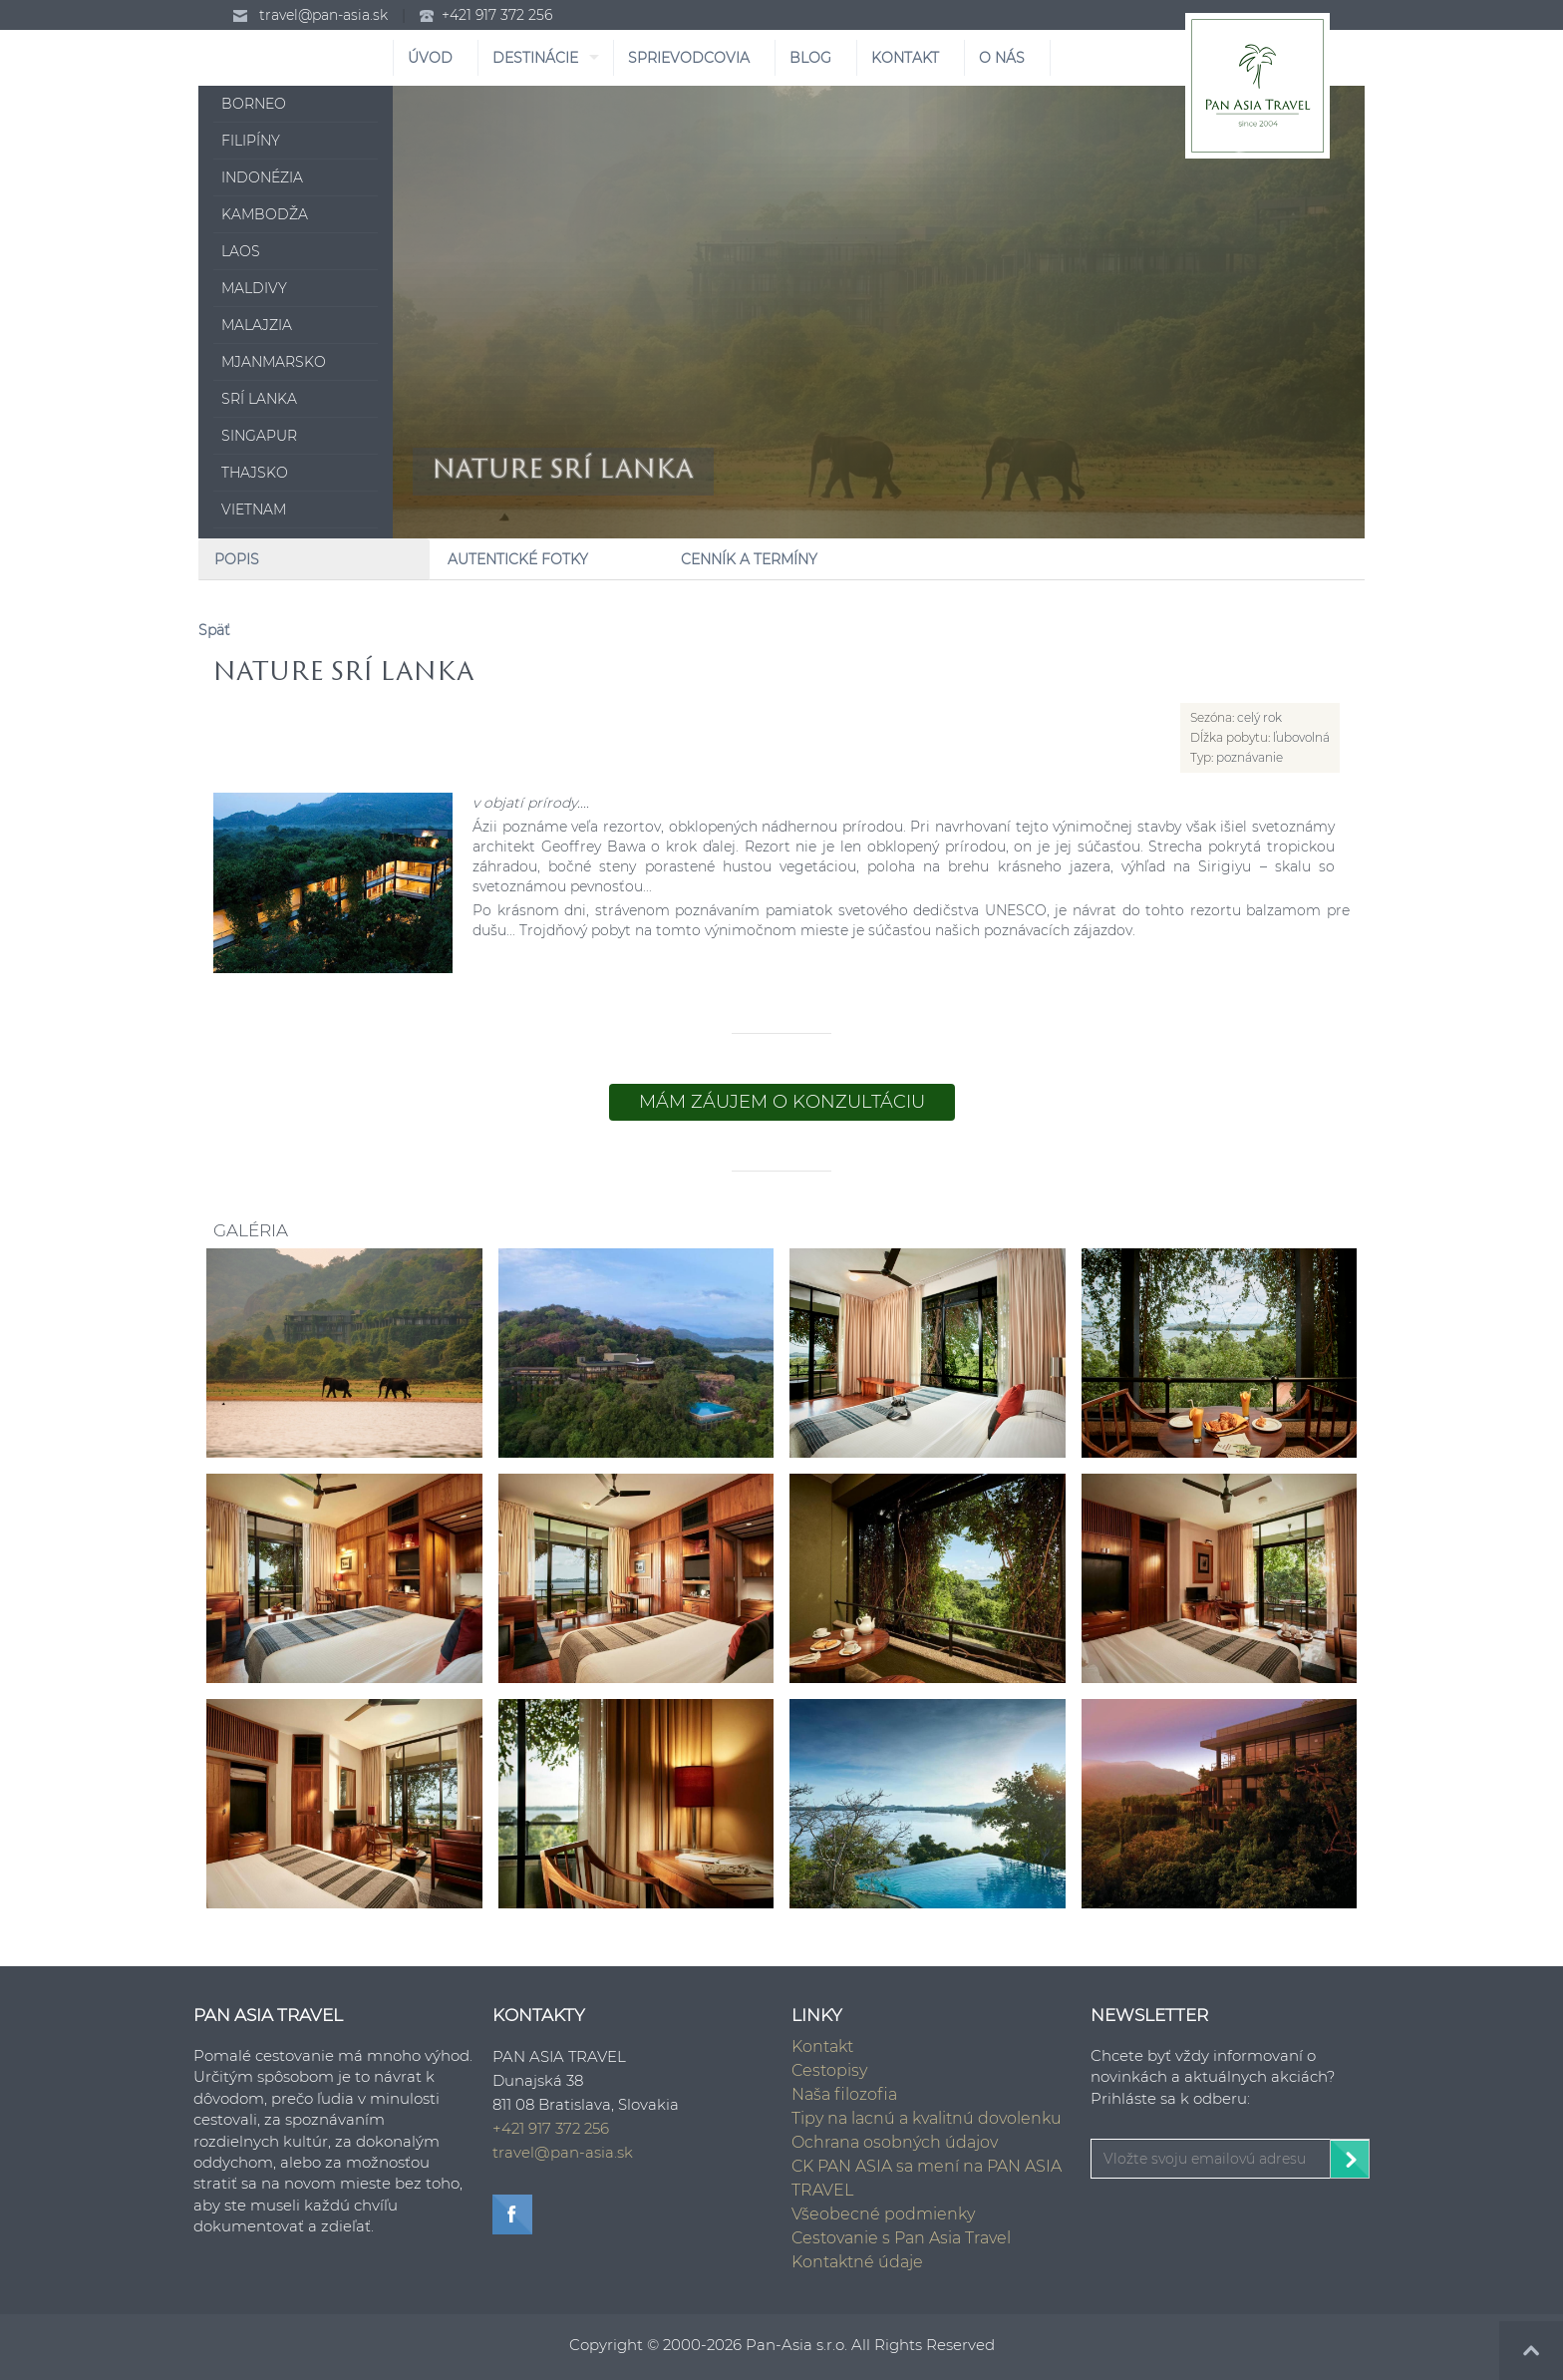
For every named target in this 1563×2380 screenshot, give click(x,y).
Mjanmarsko (273, 362)
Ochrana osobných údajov (894, 2142)
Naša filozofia (844, 2094)
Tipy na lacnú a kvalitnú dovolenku (926, 2118)
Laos (240, 251)
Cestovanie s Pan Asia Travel (901, 2237)
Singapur (259, 436)
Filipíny (250, 141)
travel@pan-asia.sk (323, 15)
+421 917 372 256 (497, 15)
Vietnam (253, 509)
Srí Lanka (259, 399)
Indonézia (262, 177)
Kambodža (264, 214)
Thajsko (254, 473)
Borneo (253, 104)
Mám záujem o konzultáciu (782, 1102)
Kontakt (822, 2046)
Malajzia (256, 325)
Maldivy (254, 288)
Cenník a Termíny (749, 559)
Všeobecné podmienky (883, 2214)
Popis (236, 559)
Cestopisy (829, 2070)
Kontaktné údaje (857, 2261)
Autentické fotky (518, 559)
